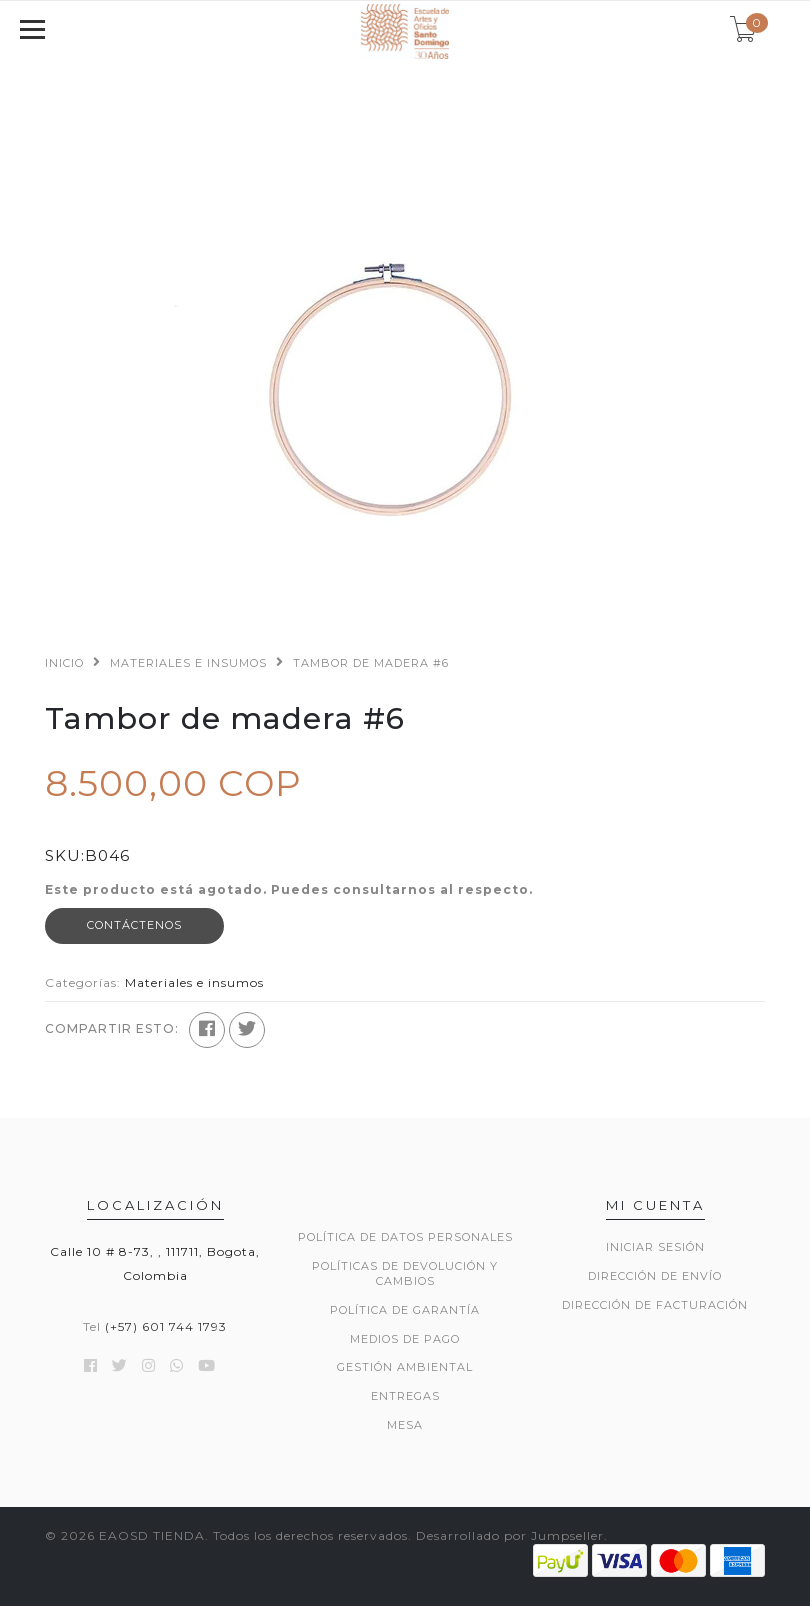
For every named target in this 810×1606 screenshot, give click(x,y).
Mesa (405, 1425)
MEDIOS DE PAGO (405, 1339)
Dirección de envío (655, 1276)
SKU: (65, 855)
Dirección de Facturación (655, 1305)
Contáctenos (134, 925)
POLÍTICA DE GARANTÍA (405, 1310)
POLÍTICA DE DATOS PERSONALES (405, 1237)
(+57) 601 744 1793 (166, 1326)
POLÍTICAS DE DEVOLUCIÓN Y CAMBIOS (405, 1274)
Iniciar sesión (655, 1247)
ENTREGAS (405, 1396)
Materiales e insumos (188, 663)
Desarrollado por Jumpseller (510, 1535)
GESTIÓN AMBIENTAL (405, 1367)
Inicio (64, 663)
